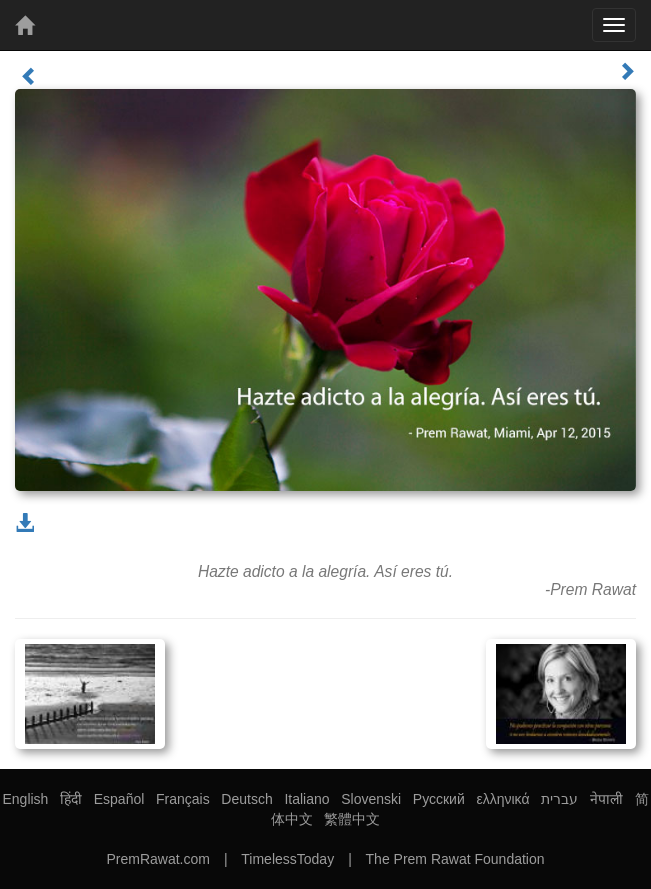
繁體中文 (352, 819)
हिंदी (71, 799)
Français (183, 799)
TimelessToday (287, 859)
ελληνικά (502, 799)
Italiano (306, 799)
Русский (439, 799)
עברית (559, 799)
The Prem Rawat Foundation (455, 859)
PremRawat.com (157, 859)
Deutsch (246, 799)
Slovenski (371, 799)
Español (119, 799)
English (25, 799)
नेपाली (606, 799)
